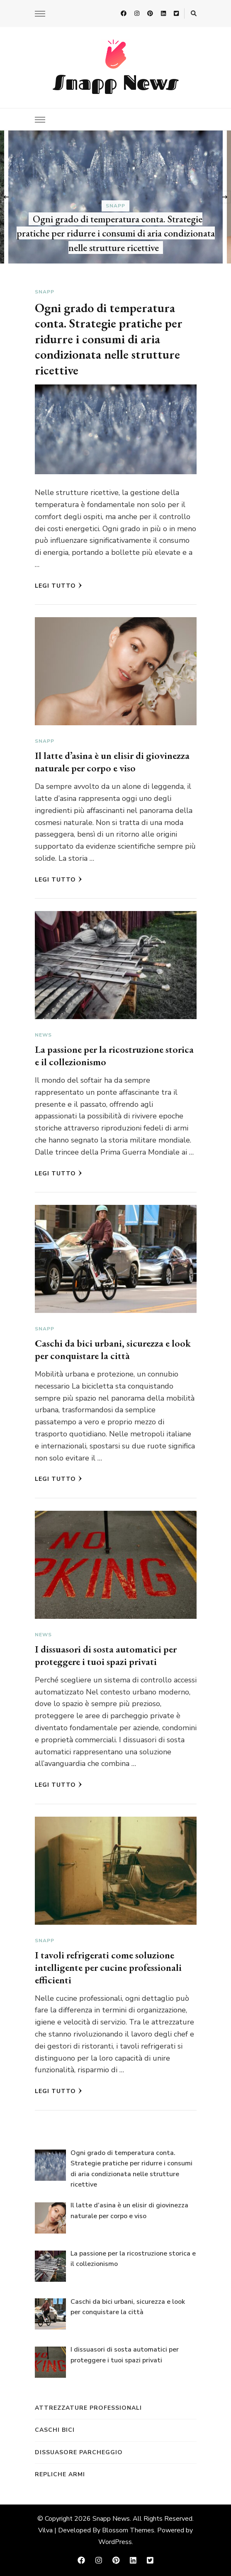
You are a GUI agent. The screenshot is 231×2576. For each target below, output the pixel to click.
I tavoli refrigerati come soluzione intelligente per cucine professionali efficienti (108, 1967)
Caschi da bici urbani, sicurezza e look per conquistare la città (113, 1349)
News (43, 1035)
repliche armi (60, 2474)
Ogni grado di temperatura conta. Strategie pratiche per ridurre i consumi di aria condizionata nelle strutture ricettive (116, 233)
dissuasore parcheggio (79, 2452)
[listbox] (115, 197)
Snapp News (115, 82)
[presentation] (6, 197)
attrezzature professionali (88, 2408)
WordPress (115, 2541)
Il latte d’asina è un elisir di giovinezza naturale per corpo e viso (112, 761)
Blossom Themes (128, 2530)
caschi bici (55, 2430)
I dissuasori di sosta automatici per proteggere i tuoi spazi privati (106, 1655)
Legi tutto (58, 586)
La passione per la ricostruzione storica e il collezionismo (114, 1055)
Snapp (115, 205)
